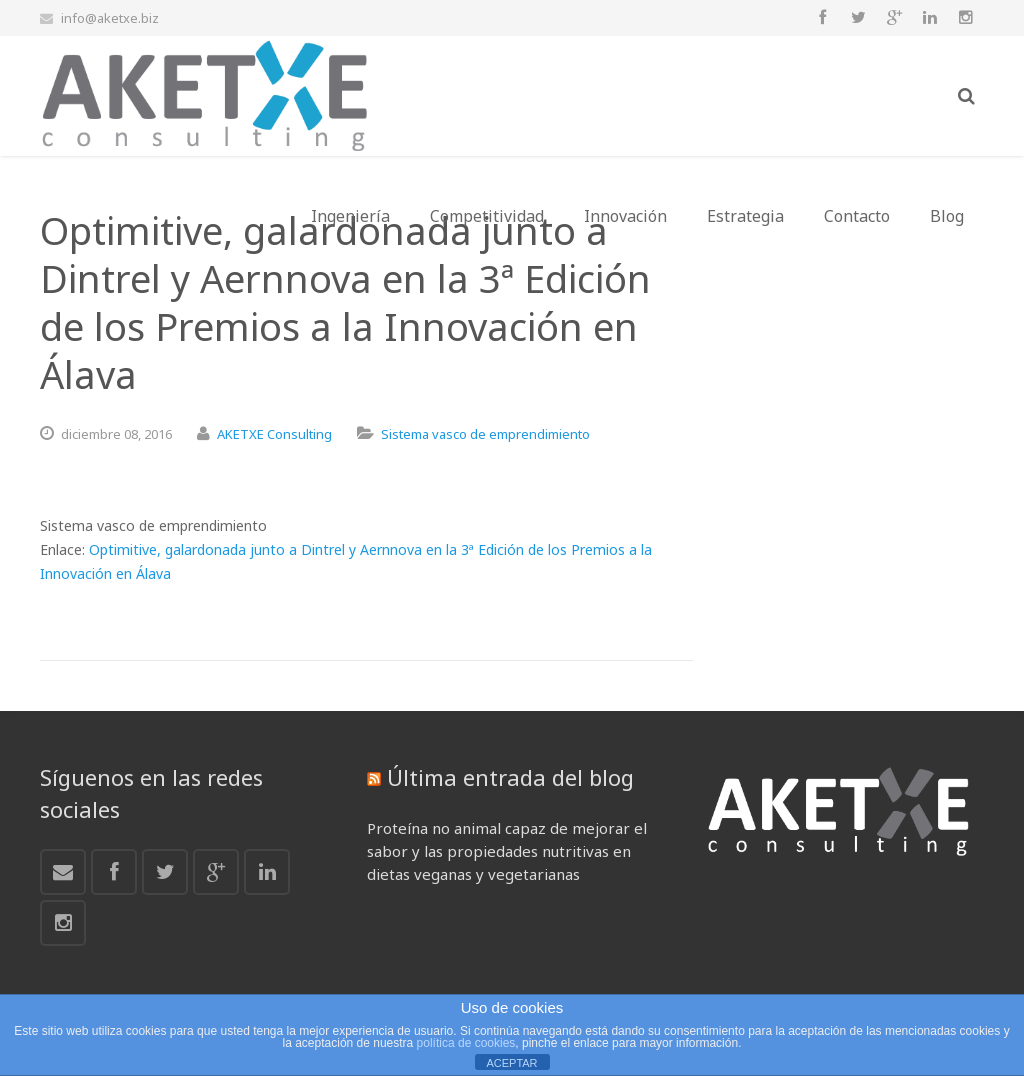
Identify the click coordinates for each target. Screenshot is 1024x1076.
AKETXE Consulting (274, 434)
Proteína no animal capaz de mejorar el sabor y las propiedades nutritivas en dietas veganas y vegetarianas (507, 851)
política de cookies (466, 1043)
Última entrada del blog (510, 777)
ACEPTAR (511, 1063)
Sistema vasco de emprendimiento (485, 434)
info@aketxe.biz (110, 18)
